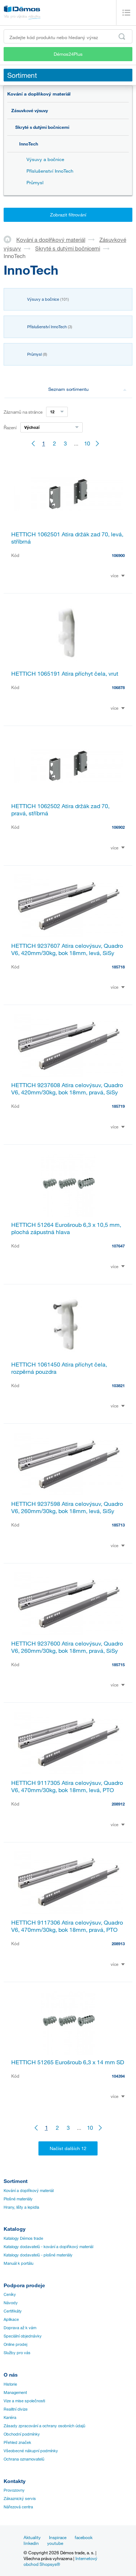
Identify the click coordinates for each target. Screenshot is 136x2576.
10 (87, 443)
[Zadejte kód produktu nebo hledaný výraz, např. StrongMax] (68, 36)
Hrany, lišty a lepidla (21, 2207)
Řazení (10, 427)
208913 (118, 1943)
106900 (118, 555)
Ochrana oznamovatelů (24, 2459)
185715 (118, 1664)
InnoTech (28, 144)
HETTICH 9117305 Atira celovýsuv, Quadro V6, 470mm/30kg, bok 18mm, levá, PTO (67, 1786)
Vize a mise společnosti (24, 2400)
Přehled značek (17, 2442)
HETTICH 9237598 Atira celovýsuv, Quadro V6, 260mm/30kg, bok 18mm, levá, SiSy (67, 1507)
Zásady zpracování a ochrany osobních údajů (44, 2425)
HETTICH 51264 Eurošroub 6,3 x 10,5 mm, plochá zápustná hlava (66, 1228)
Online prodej (15, 2344)
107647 (118, 1246)
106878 (118, 687)
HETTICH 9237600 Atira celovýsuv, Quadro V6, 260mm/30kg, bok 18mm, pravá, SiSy (67, 1647)
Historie (10, 2384)
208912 (118, 1804)
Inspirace (57, 2537)
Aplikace (11, 2319)
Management (15, 2392)
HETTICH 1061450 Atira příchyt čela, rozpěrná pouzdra (59, 1368)
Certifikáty (13, 2311)
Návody (11, 2302)
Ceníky (10, 2294)
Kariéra (10, 2417)
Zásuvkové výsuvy (29, 110)
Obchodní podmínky (22, 2434)
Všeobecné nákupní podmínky (31, 2450)
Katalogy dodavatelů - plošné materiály (38, 2255)
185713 (118, 1525)
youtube (55, 2543)
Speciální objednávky (23, 2336)
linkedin (31, 2543)
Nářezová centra (18, 2506)
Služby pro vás (17, 2352)
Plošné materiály (18, 2198)
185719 (118, 1106)
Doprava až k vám (20, 2327)
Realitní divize (16, 2409)
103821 (118, 1385)
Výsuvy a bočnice (45, 159)
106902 (118, 827)
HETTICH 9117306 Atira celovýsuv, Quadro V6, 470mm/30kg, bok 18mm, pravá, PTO (67, 1926)
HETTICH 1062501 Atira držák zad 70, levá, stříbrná (67, 538)
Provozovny (14, 2490)
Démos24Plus (68, 54)
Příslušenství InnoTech (49, 171)
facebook (83, 2537)
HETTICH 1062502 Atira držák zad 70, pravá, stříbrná (60, 809)
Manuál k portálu (18, 2263)
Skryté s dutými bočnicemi (42, 127)
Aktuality (32, 2537)
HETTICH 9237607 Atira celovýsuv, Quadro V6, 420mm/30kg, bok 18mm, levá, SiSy (67, 949)
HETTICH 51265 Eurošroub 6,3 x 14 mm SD (67, 2062)
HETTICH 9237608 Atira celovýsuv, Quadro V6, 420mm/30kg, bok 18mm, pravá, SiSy (67, 1088)
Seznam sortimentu (87, 389)
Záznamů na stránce (23, 412)
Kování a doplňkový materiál (38, 94)
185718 (118, 967)
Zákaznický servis (20, 2498)
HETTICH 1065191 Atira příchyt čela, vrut (64, 673)
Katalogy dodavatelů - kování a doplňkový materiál (48, 2246)
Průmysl (35, 182)
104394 (118, 2076)
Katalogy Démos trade (23, 2238)
